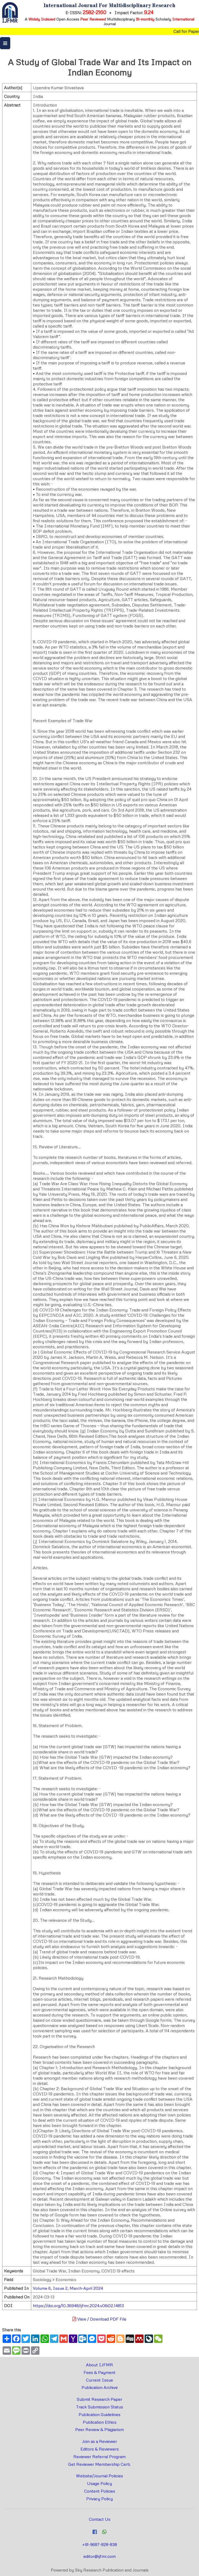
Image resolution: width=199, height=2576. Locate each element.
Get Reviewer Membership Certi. (99, 2464)
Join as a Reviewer (99, 2441)
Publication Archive (99, 2387)
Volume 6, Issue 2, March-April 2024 (68, 2288)
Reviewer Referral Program (99, 2456)
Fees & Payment (99, 2372)
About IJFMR (99, 2364)
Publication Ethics (99, 2422)
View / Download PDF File (99, 2319)
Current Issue (99, 2380)
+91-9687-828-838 (99, 2544)
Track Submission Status (99, 2406)
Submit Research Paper (99, 2399)
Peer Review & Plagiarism (99, 2429)
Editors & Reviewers (99, 2449)
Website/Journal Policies (99, 2475)
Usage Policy (99, 2483)
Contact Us (99, 2519)
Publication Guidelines (99, 2414)
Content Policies (99, 2491)
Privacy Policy (99, 2498)
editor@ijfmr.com (99, 2556)
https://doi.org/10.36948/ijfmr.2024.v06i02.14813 (78, 2305)
